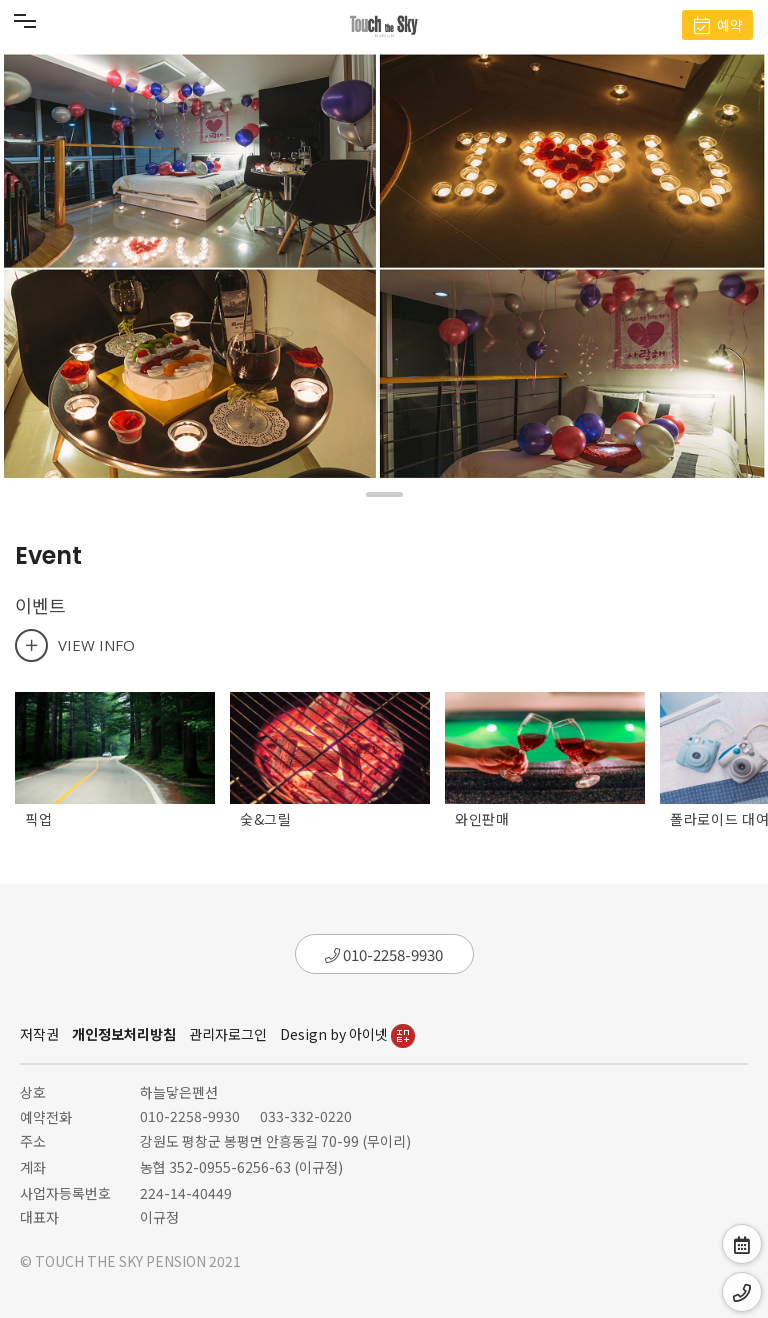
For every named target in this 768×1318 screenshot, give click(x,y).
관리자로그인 (228, 1034)
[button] (384, 494)
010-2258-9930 (384, 954)
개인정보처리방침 (124, 1034)
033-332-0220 (306, 1116)
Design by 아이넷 (347, 1034)
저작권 (39, 1034)
